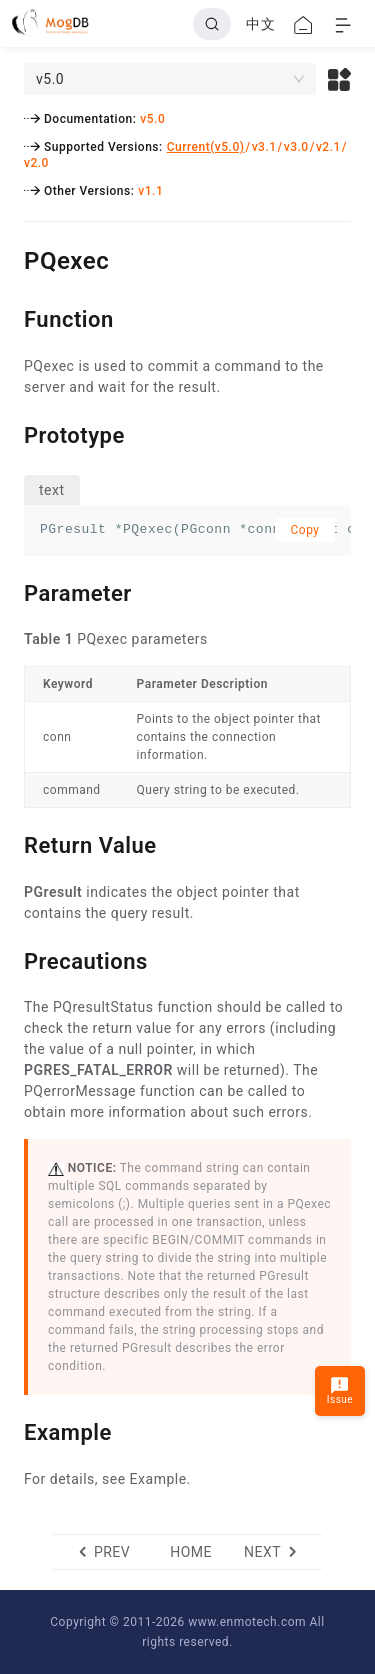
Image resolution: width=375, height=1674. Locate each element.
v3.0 (296, 147)
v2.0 (36, 163)
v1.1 (150, 191)
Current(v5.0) (206, 147)
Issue (340, 1390)
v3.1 (264, 147)
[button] (339, 79)
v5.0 (152, 119)
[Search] (212, 24)
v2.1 (328, 147)
